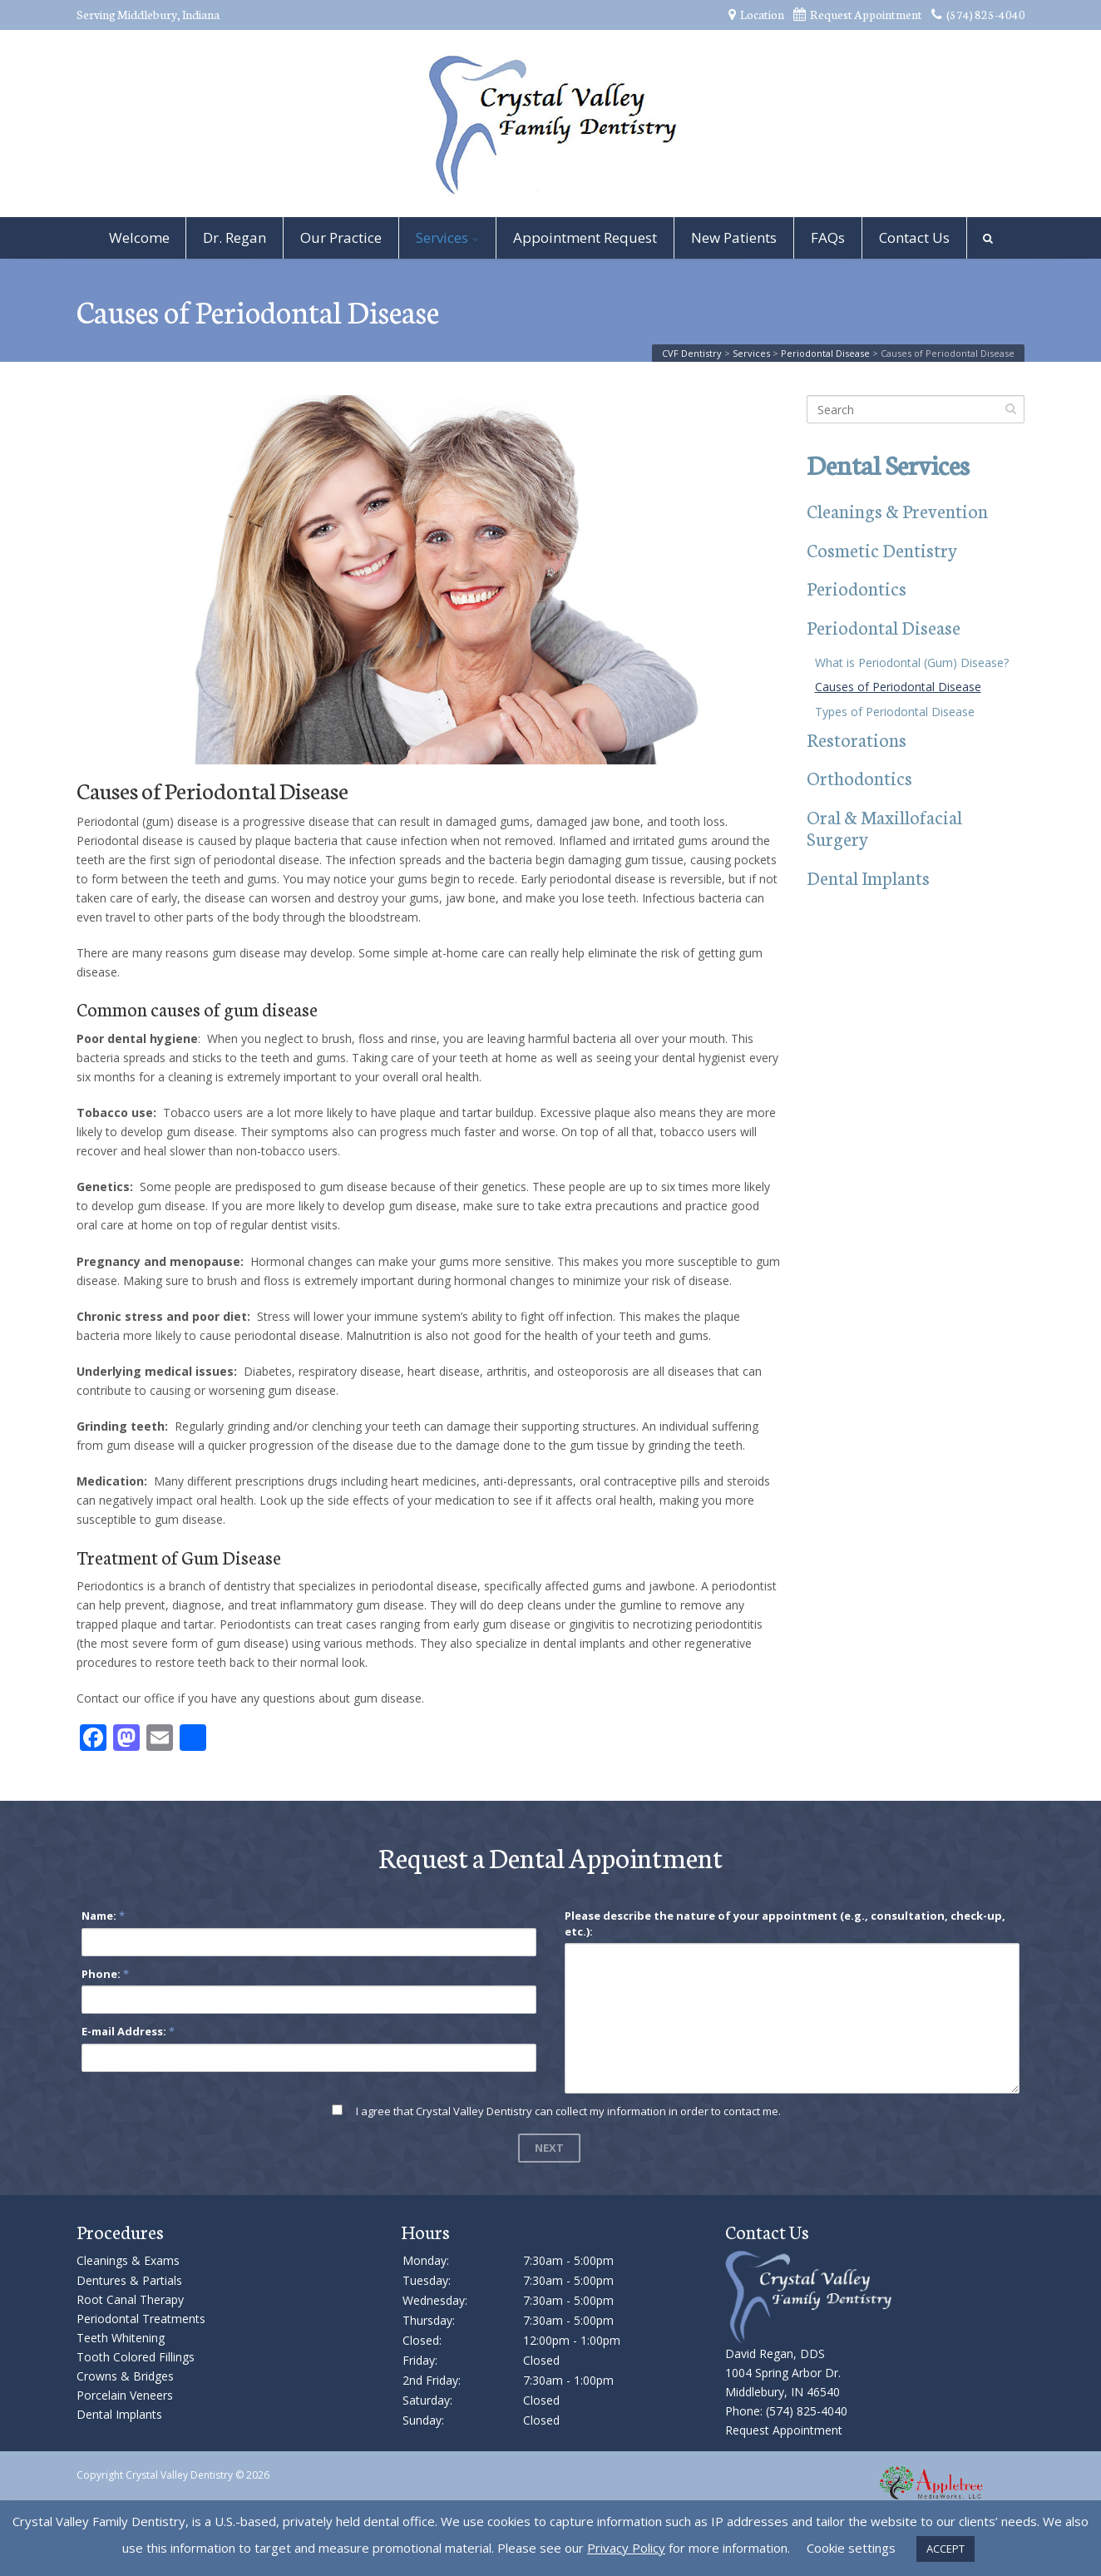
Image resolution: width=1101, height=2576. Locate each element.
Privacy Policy (626, 2547)
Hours (425, 2231)
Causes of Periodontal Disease (898, 687)
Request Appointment (857, 14)
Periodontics (856, 588)
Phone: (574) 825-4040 (786, 2411)
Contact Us (914, 237)
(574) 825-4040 (978, 14)
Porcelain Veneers (125, 2395)
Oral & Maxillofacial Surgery (884, 827)
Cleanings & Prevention (897, 510)
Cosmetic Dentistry (882, 549)
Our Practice (341, 237)
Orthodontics (859, 777)
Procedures (120, 2231)
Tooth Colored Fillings (136, 2357)
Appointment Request (585, 237)
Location (756, 14)
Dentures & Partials (129, 2280)
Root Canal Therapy (130, 2299)
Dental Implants (868, 877)
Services (442, 237)
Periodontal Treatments (141, 2318)
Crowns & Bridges (125, 2376)
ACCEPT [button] (945, 2548)
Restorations (856, 739)
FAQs (828, 237)
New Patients (734, 237)
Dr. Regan (234, 237)
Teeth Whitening (121, 2338)
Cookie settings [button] (851, 2547)
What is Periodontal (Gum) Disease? (912, 662)
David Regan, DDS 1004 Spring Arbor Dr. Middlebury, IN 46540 (783, 2373)
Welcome (139, 237)
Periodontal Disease (883, 627)
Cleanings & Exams (128, 2260)
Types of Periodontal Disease (895, 711)
